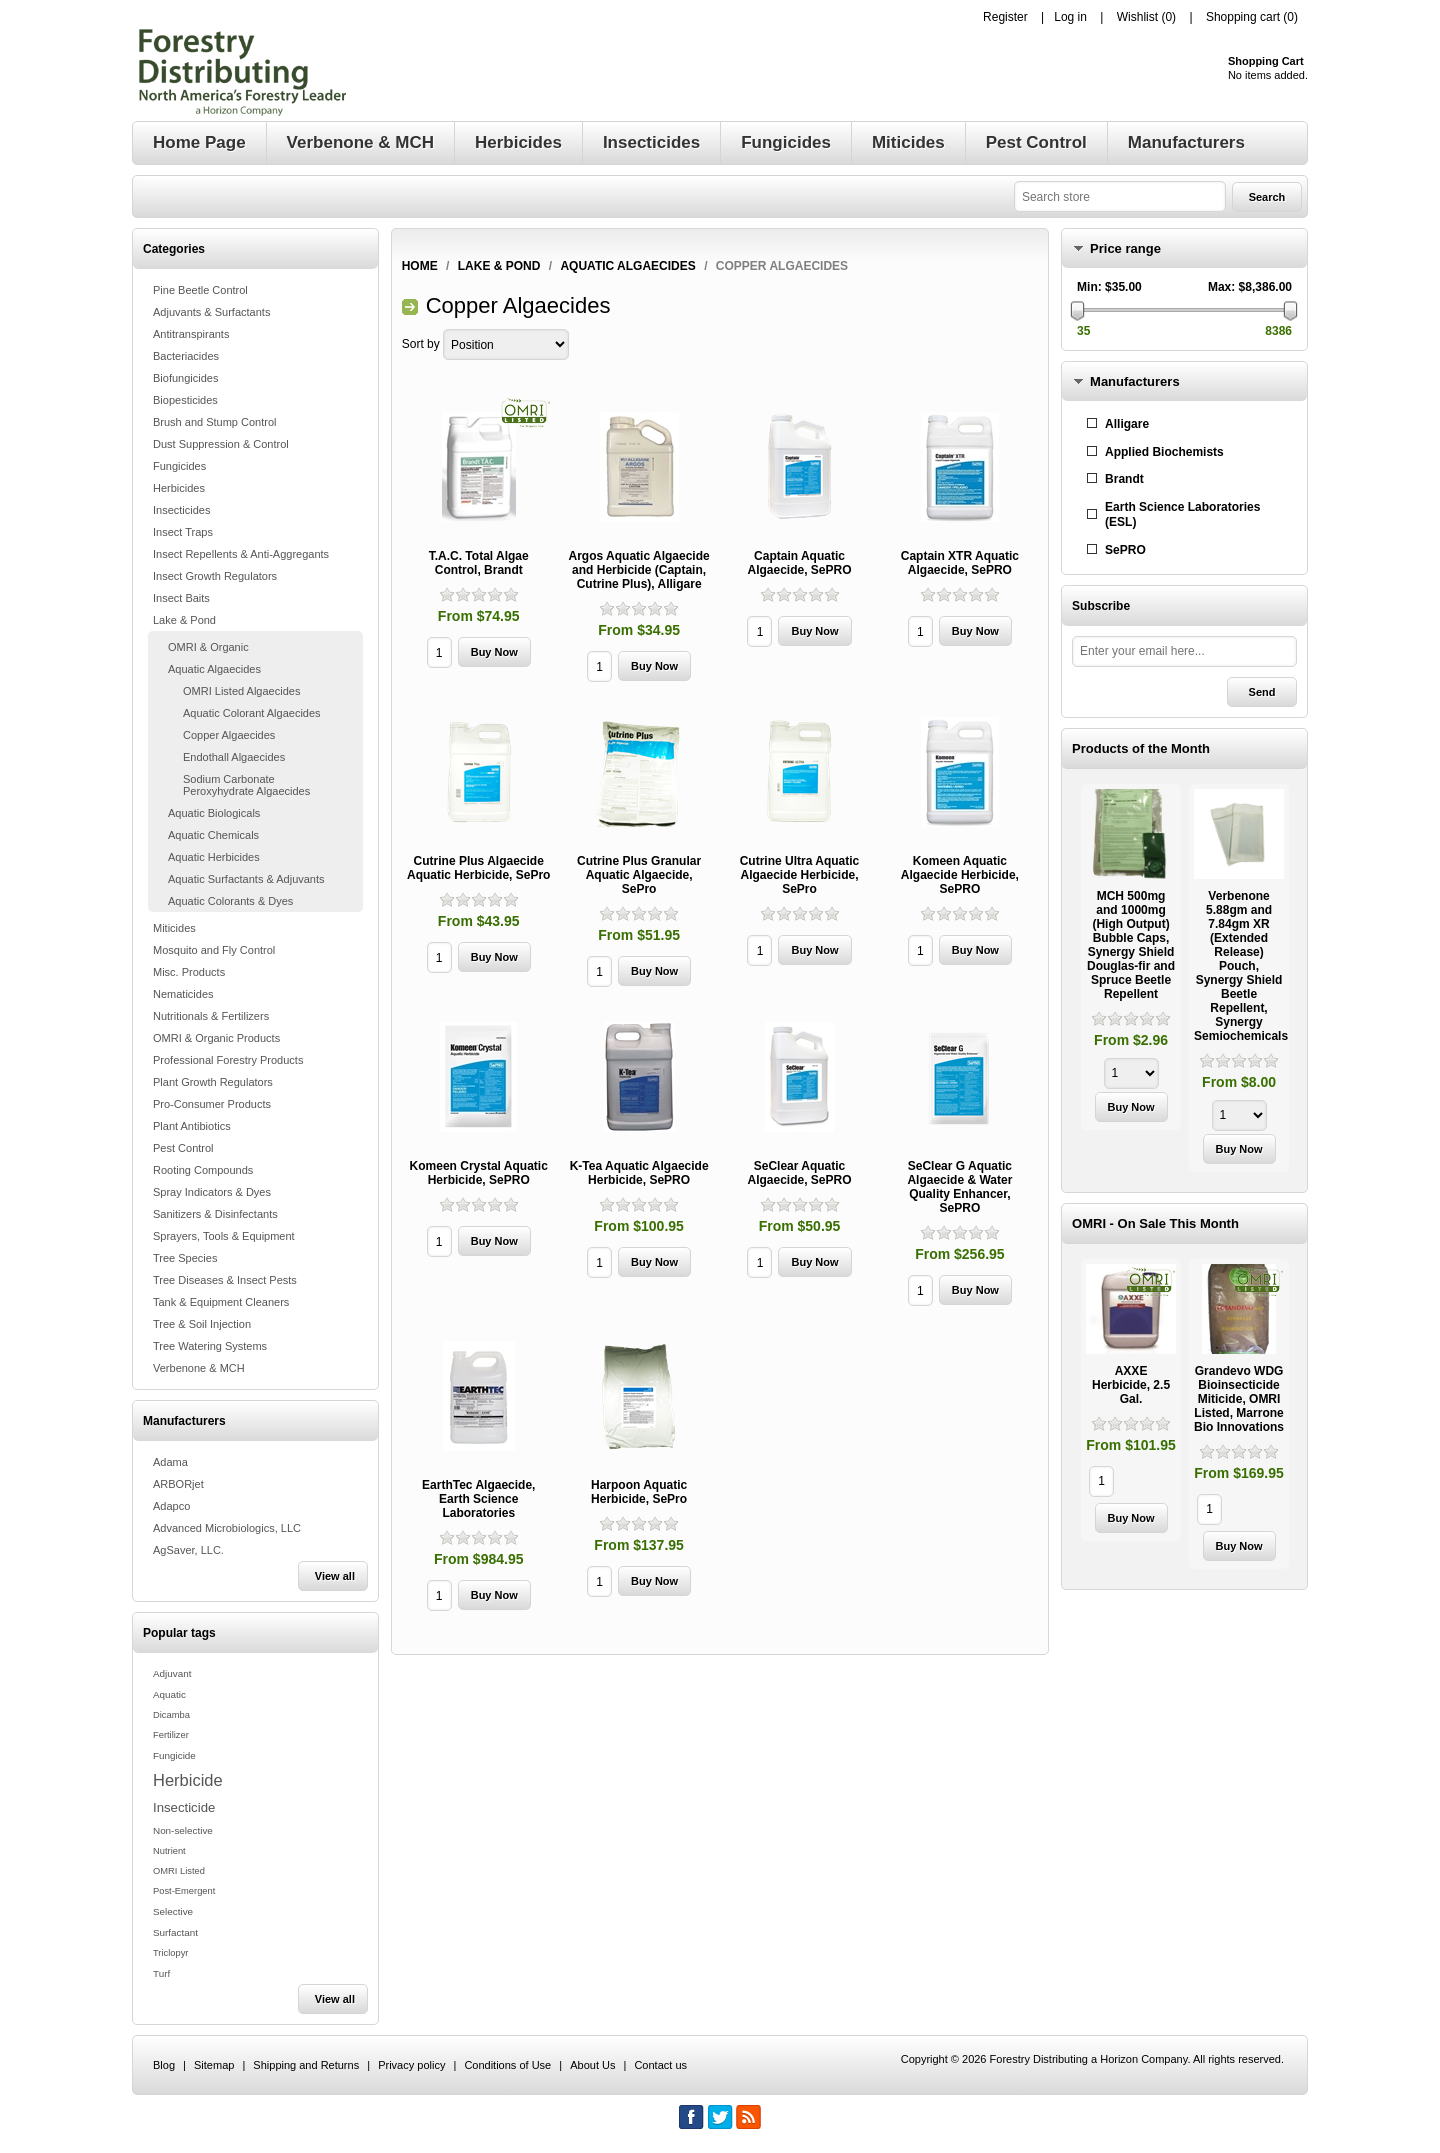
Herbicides (179, 488)
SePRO (1125, 550)
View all (335, 1576)
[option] (1131, 959)
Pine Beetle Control (200, 290)
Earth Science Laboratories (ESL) (1182, 515)
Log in (1070, 17)
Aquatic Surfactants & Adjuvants (246, 879)
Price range (1125, 248)
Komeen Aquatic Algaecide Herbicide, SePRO (960, 875)
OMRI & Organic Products (216, 1038)
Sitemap (214, 2065)
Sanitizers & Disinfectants (215, 1214)
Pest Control (183, 1148)
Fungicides (179, 466)
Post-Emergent (184, 1891)
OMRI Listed (179, 1871)
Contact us (660, 2065)
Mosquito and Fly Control (214, 950)
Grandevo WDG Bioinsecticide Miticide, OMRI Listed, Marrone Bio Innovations (1239, 1399)
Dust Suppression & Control (221, 444)
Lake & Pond (184, 620)
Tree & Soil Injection (202, 1324)
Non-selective (183, 1830)
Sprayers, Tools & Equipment (224, 1236)
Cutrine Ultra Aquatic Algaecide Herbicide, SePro (800, 875)
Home (420, 266)
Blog (164, 2065)
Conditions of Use (507, 2065)
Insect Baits (181, 598)
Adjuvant (172, 1673)
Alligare (1127, 424)
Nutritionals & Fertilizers (211, 1016)
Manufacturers (1135, 381)
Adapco (171, 1506)
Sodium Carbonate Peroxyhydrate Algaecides (246, 785)
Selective (173, 1911)
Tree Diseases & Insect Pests (225, 1280)
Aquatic (169, 1694)
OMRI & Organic (208, 647)
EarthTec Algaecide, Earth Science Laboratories (478, 1499)
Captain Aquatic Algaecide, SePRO (799, 563)
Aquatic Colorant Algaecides (252, 713)
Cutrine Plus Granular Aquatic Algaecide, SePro (639, 875)
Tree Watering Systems (210, 1346)
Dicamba (171, 1715)
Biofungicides (185, 378)
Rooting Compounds (203, 1170)
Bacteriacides (186, 356)
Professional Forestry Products (228, 1060)
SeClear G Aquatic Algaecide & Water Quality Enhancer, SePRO (959, 1187)
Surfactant (175, 1932)
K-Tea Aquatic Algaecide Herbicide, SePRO (639, 1173)
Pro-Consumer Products (212, 1104)
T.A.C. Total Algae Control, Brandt (479, 563)
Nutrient (169, 1851)
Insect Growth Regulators (215, 576)
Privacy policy (411, 2065)
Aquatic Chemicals (213, 835)
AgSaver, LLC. (188, 1550)
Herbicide (188, 1780)
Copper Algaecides (229, 735)
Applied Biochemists (1164, 452)
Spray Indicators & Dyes (212, 1192)
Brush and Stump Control (215, 422)
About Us (592, 2065)
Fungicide (174, 1755)
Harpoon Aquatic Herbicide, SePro (639, 1492)
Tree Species (185, 1258)
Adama (170, 1462)
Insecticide (184, 1807)
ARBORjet (178, 1484)
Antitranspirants (191, 334)
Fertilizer (171, 1735)
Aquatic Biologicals (214, 813)
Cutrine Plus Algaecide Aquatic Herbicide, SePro (478, 868)
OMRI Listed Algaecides (241, 691)
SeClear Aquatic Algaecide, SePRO (799, 1173)
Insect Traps (183, 532)
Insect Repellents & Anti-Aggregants (241, 554)
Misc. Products (189, 972)
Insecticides (181, 510)
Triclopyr (170, 1953)
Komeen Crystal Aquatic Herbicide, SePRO (479, 1173)
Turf (161, 1973)
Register (1005, 17)
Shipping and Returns (306, 2065)
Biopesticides (185, 400)
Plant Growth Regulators (213, 1082)
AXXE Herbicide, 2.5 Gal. (1131, 1385)
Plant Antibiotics (192, 1126)
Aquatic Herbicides (214, 857)
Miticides (174, 928)
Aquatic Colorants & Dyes (230, 901)
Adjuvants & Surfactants (211, 312)
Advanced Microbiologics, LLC (227, 1528)
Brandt (1124, 479)
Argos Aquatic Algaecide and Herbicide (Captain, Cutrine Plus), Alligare (639, 570)
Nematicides (183, 994)
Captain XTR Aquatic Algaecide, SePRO (960, 563)
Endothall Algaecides (234, 757)
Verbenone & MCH (199, 1368)
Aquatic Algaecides (214, 669)
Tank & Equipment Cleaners (221, 1302)
